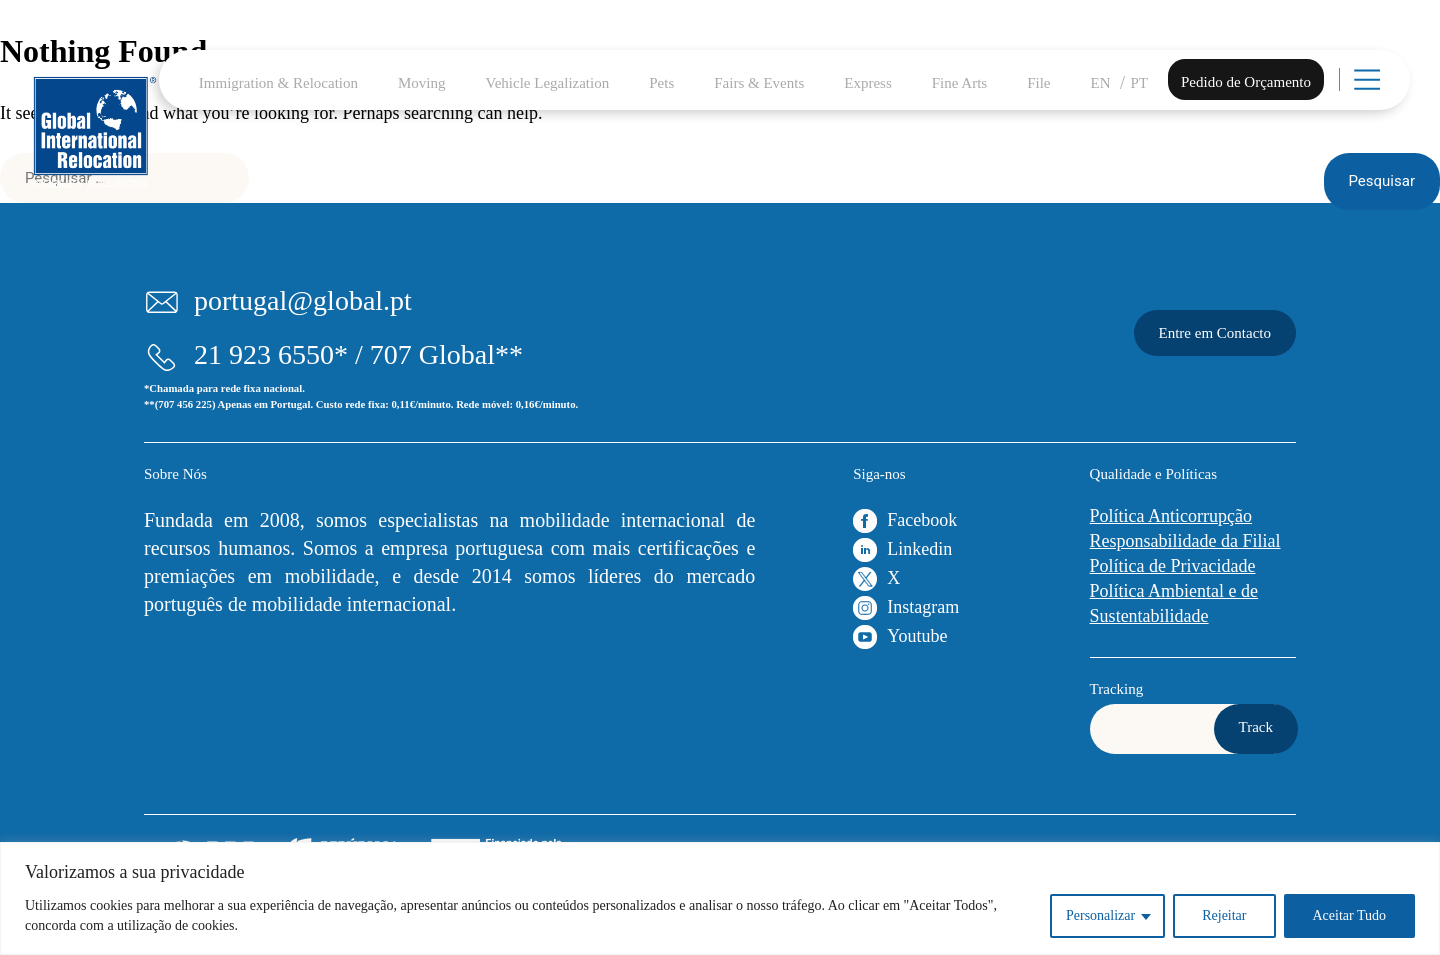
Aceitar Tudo (1350, 915)
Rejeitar (1224, 915)
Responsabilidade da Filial (1185, 541)
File (1038, 83)
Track (1256, 727)
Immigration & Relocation (278, 83)
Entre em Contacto (1215, 333)
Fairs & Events (759, 83)
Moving (422, 83)
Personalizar (1100, 915)
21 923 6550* (271, 354)
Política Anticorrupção (1171, 516)
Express (868, 83)
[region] (720, 898)
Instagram (923, 607)
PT (1140, 83)
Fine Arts (959, 83)
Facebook (922, 520)
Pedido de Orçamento (1246, 82)
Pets (661, 83)
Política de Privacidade (1173, 566)
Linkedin (919, 549)
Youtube (917, 636)
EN (1101, 83)
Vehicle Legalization (548, 83)
